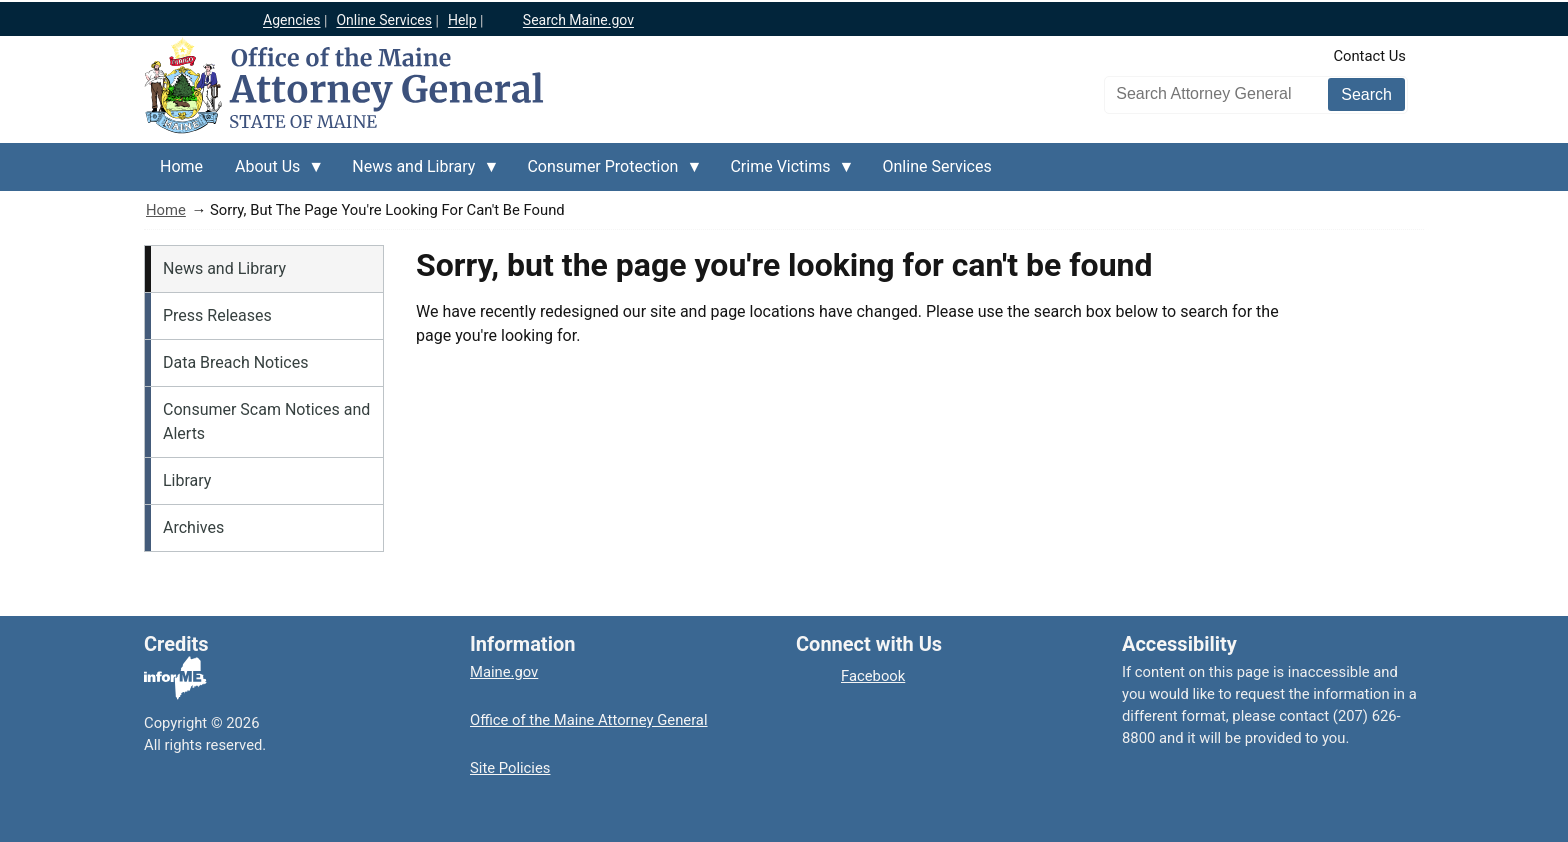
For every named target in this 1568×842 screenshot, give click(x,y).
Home (166, 210)
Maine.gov (504, 672)
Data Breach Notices (235, 362)
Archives (193, 527)
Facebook (873, 676)
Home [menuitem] (181, 166)
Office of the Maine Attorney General (589, 720)
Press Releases (217, 315)
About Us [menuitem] (271, 174)
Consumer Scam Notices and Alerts (266, 421)
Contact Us (1369, 56)
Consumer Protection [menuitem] (606, 174)
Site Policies (510, 768)
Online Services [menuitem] (937, 166)
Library (187, 480)
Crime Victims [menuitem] (784, 174)
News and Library (224, 268)
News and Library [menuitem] (417, 174)
